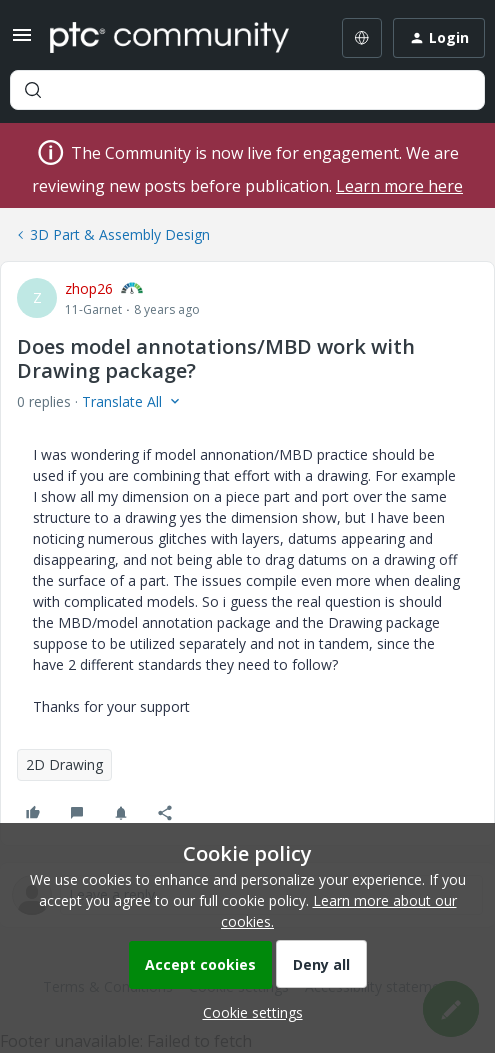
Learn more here (399, 186)
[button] (22, 41)
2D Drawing (64, 764)
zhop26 (89, 288)
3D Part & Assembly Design (120, 234)
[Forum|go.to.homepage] (169, 38)
